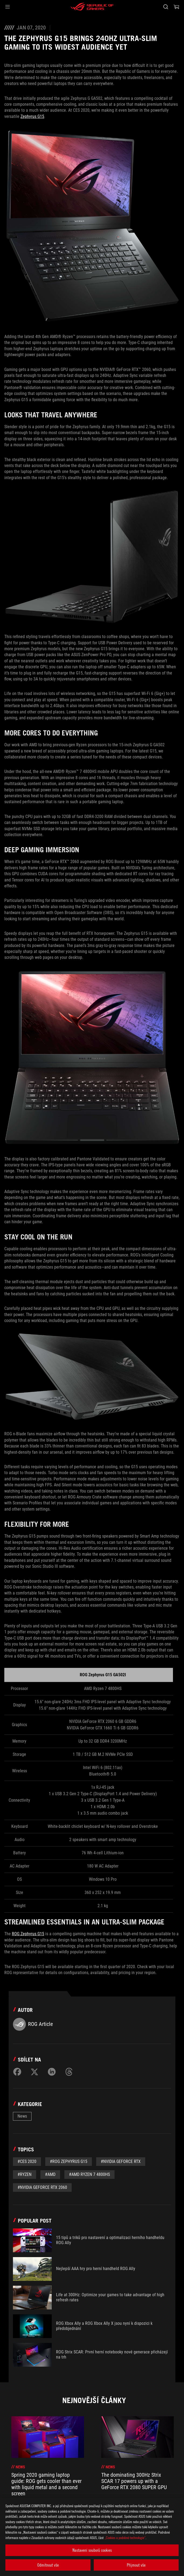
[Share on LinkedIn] (51, 2071)
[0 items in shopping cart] (176, 6)
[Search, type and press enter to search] (165, 6)
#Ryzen (25, 2174)
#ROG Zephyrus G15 (68, 2161)
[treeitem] (48, 2466)
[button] (7, 7)
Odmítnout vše (48, 2565)
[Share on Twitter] (34, 2071)
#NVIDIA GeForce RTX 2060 (42, 2187)
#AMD (50, 2174)
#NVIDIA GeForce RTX (121, 2161)
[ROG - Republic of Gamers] (92, 7)
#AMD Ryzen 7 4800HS (89, 2174)
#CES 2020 (27, 2161)
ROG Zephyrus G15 (28, 1933)
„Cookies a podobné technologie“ (125, 2537)
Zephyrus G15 (32, 116)
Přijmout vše (136, 2565)
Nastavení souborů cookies (92, 2550)
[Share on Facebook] (17, 2071)
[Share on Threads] (69, 2071)
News (22, 2116)
